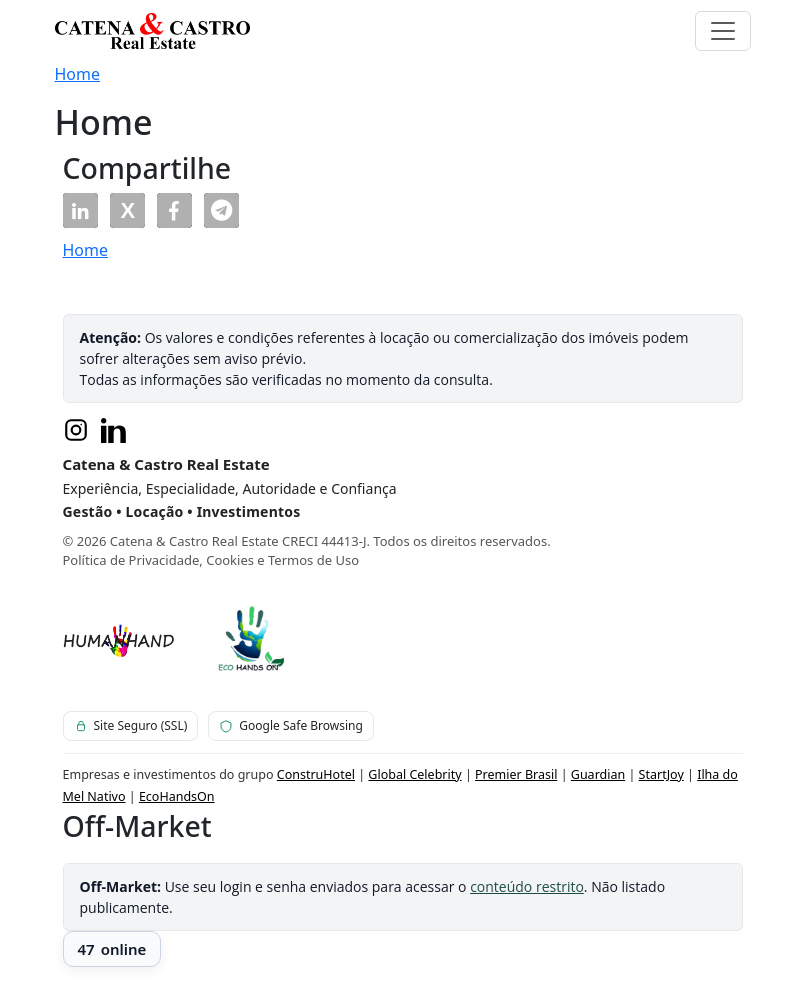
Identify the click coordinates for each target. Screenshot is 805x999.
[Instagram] (76, 430)
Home (78, 74)
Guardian (598, 774)
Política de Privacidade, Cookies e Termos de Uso (211, 560)
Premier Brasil (516, 774)
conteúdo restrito (527, 886)
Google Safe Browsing (291, 725)
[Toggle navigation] (723, 31)
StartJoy (661, 774)
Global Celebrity (414, 774)
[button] (80, 210)
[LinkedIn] (114, 430)
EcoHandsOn (177, 796)
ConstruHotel (316, 774)
